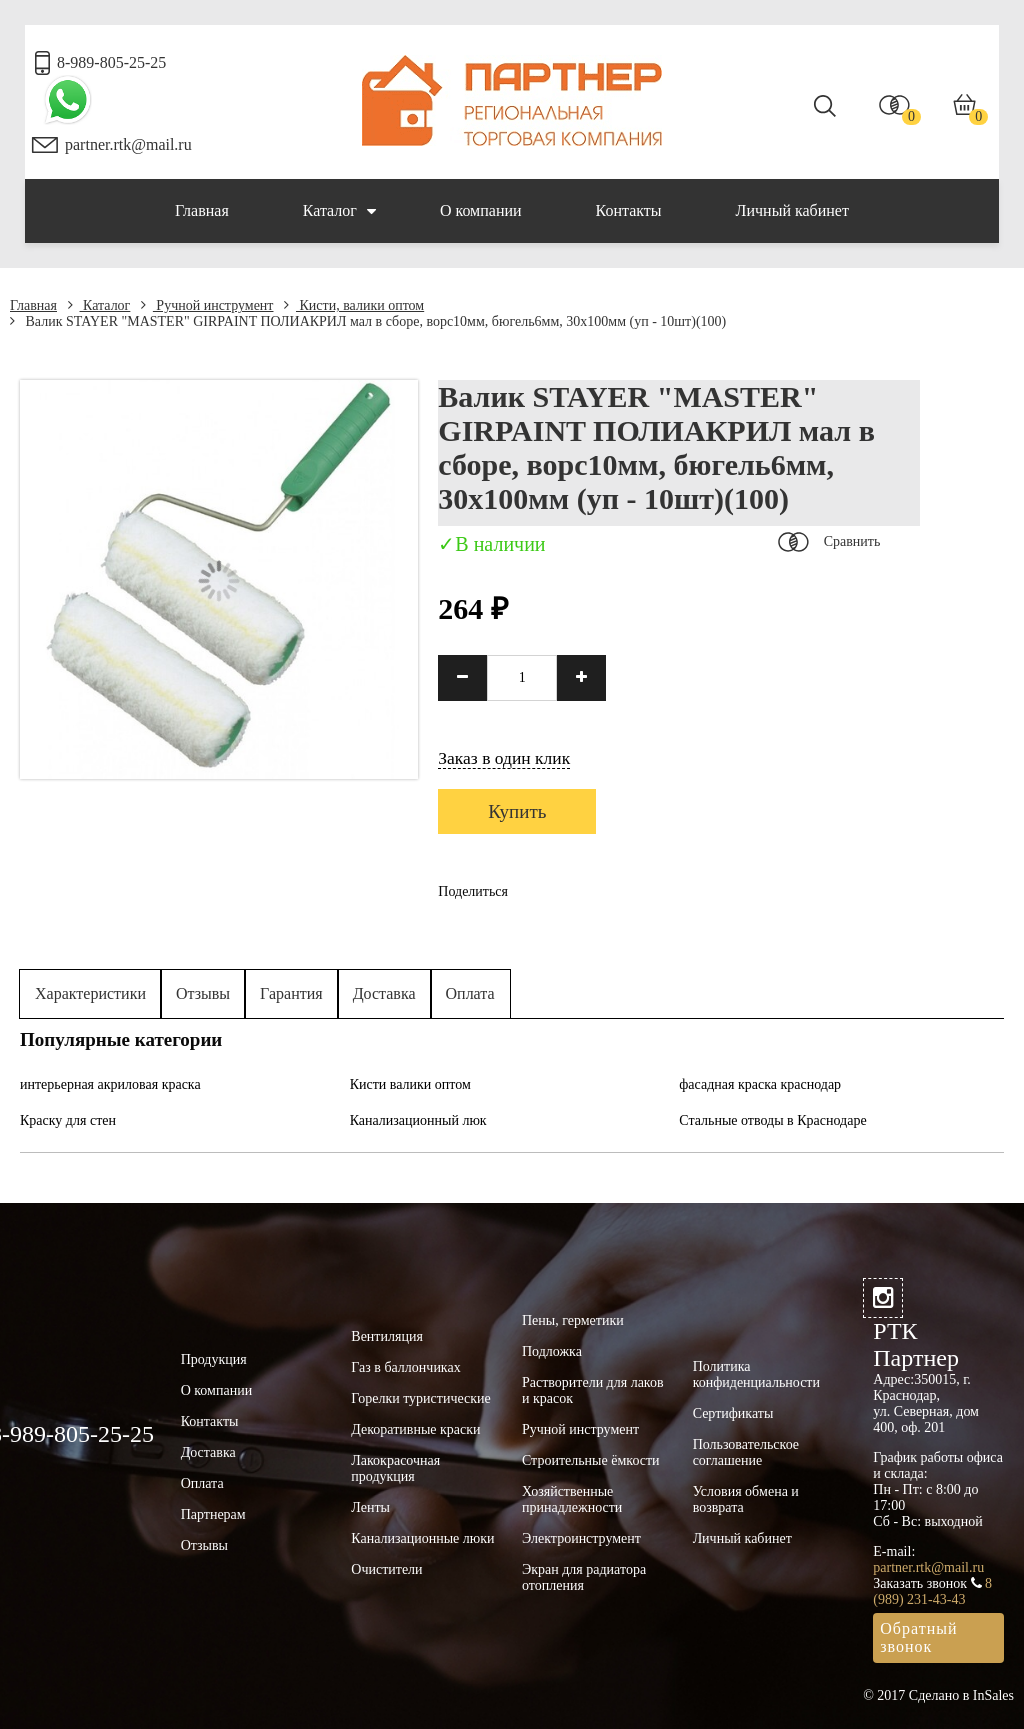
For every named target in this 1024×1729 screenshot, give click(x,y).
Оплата (470, 993)
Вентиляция (387, 1336)
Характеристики (90, 993)
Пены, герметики (573, 1320)
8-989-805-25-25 (111, 62)
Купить (517, 811)
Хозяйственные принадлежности (572, 1499)
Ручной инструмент (207, 305)
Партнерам (213, 1514)
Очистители (386, 1569)
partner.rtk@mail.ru (128, 144)
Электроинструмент (581, 1538)
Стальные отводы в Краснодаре (772, 1120)
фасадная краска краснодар (760, 1084)
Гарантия (291, 993)
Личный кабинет (792, 210)
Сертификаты (733, 1413)
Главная (202, 210)
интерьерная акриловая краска (110, 1084)
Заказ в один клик (504, 758)
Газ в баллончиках (405, 1367)
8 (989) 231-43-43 (932, 1591)
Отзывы (203, 993)
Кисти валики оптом (410, 1084)
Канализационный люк (418, 1120)
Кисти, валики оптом (354, 305)
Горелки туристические (420, 1398)
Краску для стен (68, 1120)
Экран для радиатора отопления (584, 1577)
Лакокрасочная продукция (395, 1468)
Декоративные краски (415, 1429)
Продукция (214, 1359)
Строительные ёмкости (591, 1460)
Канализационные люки (422, 1538)
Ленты (370, 1507)
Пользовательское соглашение (746, 1452)
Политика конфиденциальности (756, 1374)
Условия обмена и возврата (746, 1499)
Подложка (552, 1351)
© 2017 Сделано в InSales (938, 1695)
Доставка (384, 993)
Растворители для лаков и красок (593, 1390)
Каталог (339, 211)
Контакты (629, 210)
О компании (481, 210)
